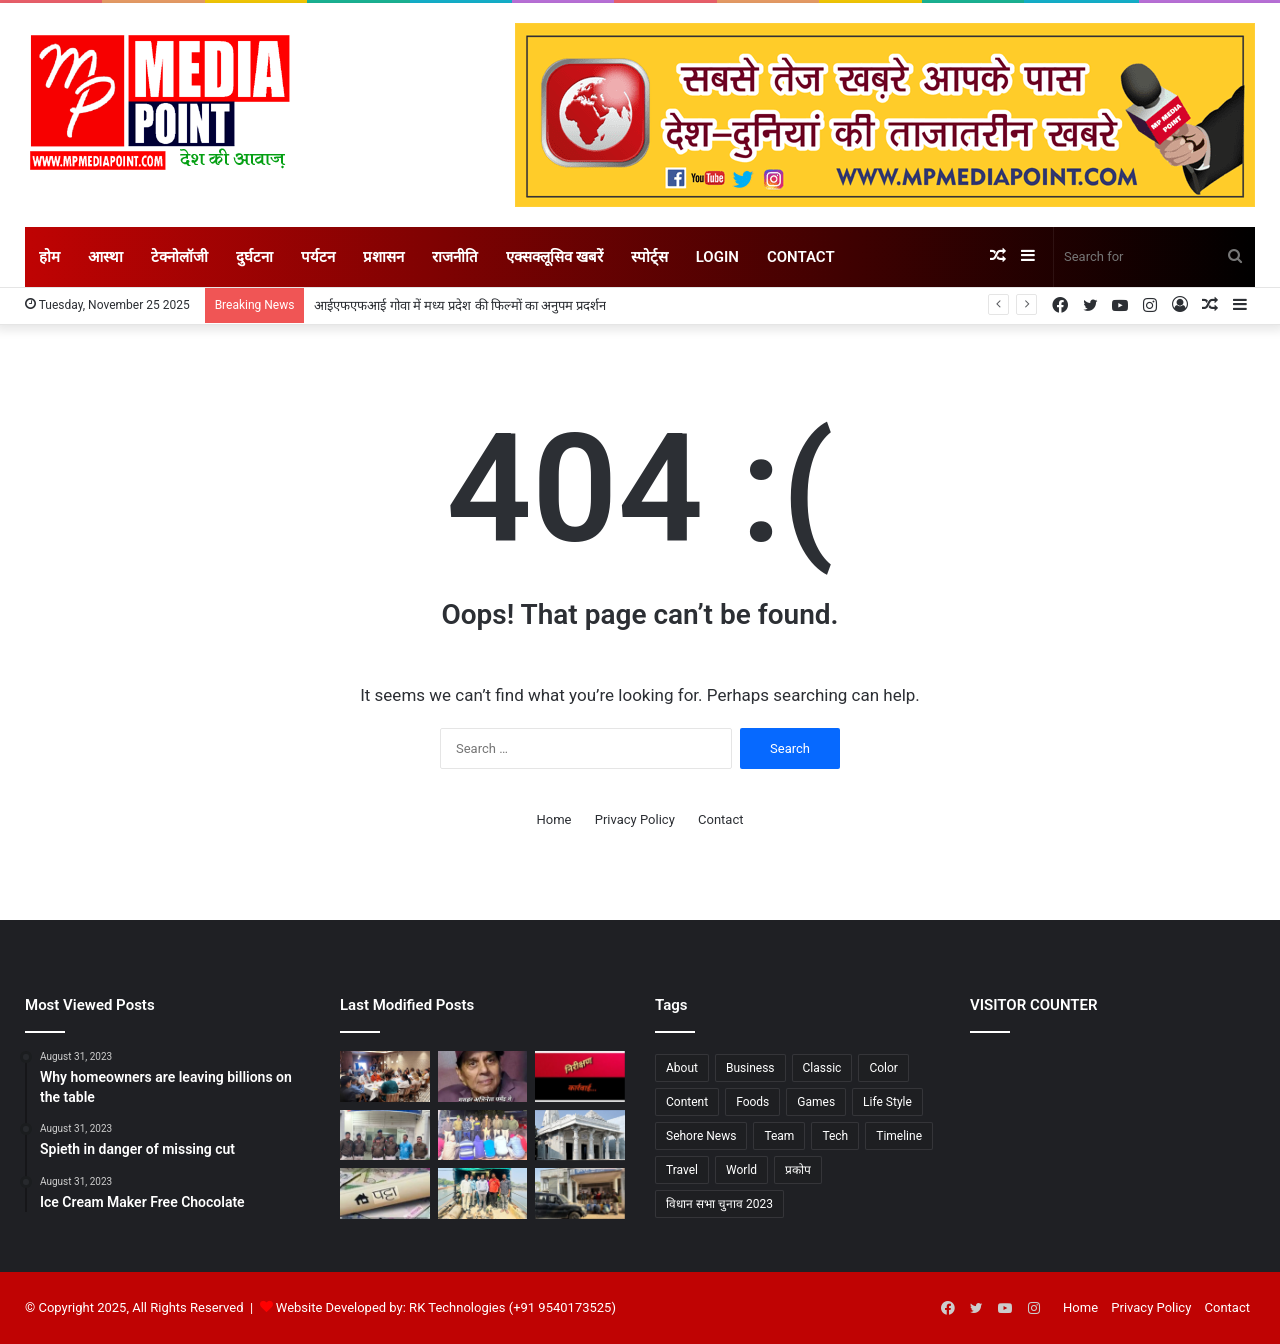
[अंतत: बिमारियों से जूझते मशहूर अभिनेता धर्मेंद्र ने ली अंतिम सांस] (483, 1076)
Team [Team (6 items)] (779, 1136)
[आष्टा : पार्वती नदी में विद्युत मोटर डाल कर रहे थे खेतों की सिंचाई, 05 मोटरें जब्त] (483, 1193)
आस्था (105, 257)
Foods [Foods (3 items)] (752, 1102)
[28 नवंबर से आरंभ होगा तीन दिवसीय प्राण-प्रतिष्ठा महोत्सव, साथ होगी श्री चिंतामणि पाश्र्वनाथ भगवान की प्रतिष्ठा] (580, 1135)
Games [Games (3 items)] (816, 1102)
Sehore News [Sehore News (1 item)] (701, 1136)
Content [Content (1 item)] (687, 1102)
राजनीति (455, 257)
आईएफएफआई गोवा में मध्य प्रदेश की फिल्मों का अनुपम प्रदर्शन (460, 305)
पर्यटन (318, 257)
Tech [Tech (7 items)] (835, 1136)
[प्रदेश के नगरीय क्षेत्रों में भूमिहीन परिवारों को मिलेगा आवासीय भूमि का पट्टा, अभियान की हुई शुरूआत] (385, 1193)
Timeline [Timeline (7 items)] (899, 1136)
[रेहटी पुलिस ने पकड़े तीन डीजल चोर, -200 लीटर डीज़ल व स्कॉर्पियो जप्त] (580, 1193)
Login (717, 257)
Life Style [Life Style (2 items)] (887, 1102)
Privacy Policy (635, 819)
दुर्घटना (254, 257)
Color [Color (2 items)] (883, 1068)
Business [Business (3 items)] (750, 1068)
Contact (801, 257)
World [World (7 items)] (741, 1170)
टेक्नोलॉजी (179, 257)
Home (554, 819)
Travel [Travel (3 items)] (682, 1170)
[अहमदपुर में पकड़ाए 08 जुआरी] (483, 1135)
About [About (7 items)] (682, 1068)
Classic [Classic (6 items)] (822, 1068)
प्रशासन (383, 257)
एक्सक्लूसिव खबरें (554, 257)
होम (49, 257)
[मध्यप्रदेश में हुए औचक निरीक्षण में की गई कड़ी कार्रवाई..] (580, 1076)
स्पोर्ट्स (649, 257)
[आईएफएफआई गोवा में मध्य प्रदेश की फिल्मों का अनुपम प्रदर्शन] (385, 1076)
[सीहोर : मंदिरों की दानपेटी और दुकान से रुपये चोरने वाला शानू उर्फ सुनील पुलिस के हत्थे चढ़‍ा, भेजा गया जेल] (385, 1135)
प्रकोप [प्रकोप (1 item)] (798, 1170)
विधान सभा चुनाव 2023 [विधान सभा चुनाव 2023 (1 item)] (719, 1204)
